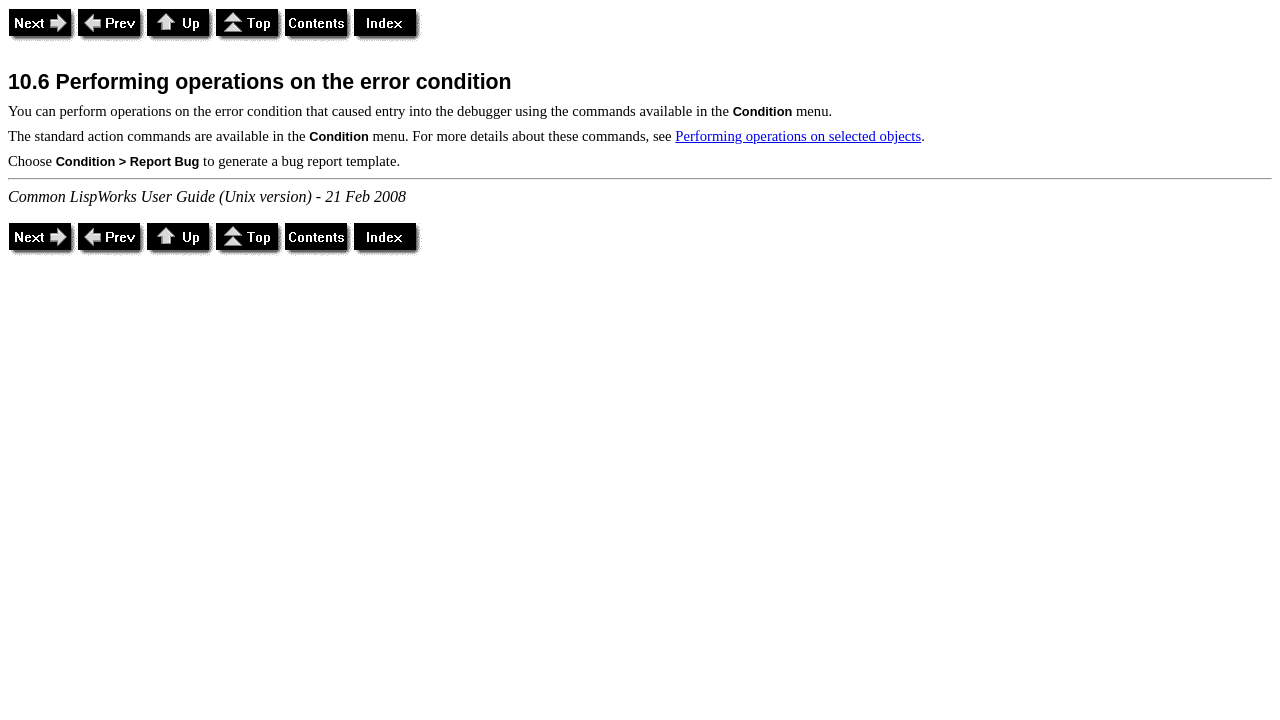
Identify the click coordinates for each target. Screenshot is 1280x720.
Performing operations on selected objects (798, 136)
